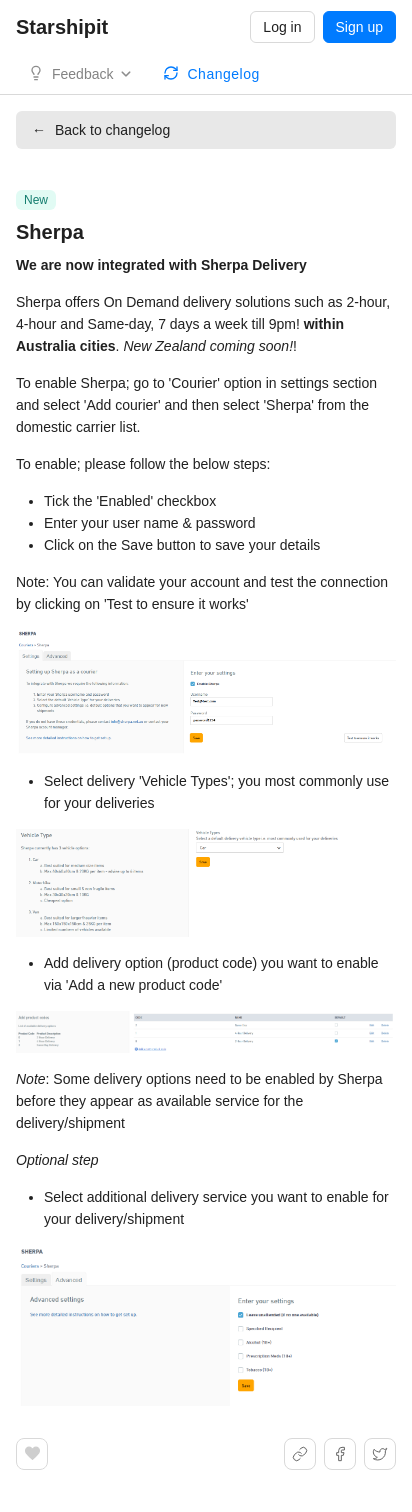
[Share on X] (380, 1454)
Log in (282, 27)
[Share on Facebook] (340, 1454)
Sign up (359, 27)
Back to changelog (101, 130)
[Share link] (300, 1454)
